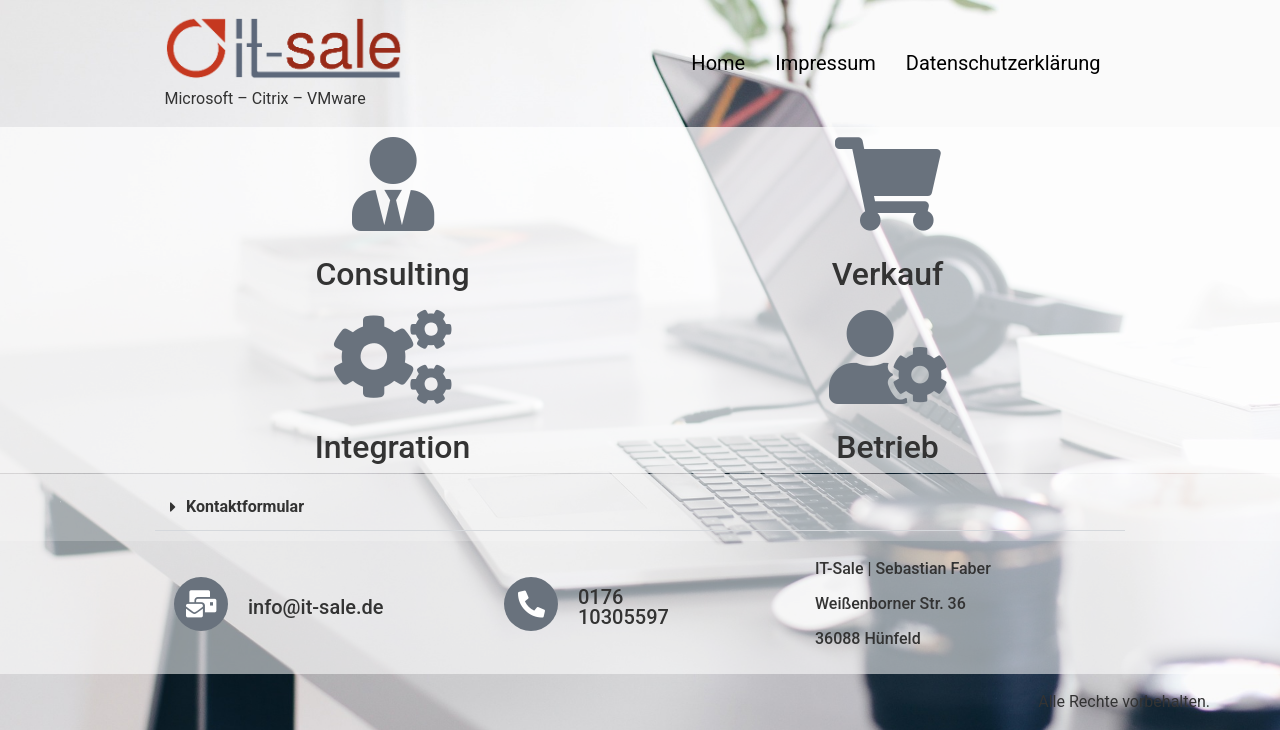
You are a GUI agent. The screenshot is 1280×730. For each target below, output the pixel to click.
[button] (640, 507)
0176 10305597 (623, 607)
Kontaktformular (245, 506)
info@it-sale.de (316, 607)
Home (718, 63)
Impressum (825, 63)
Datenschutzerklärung (1003, 63)
